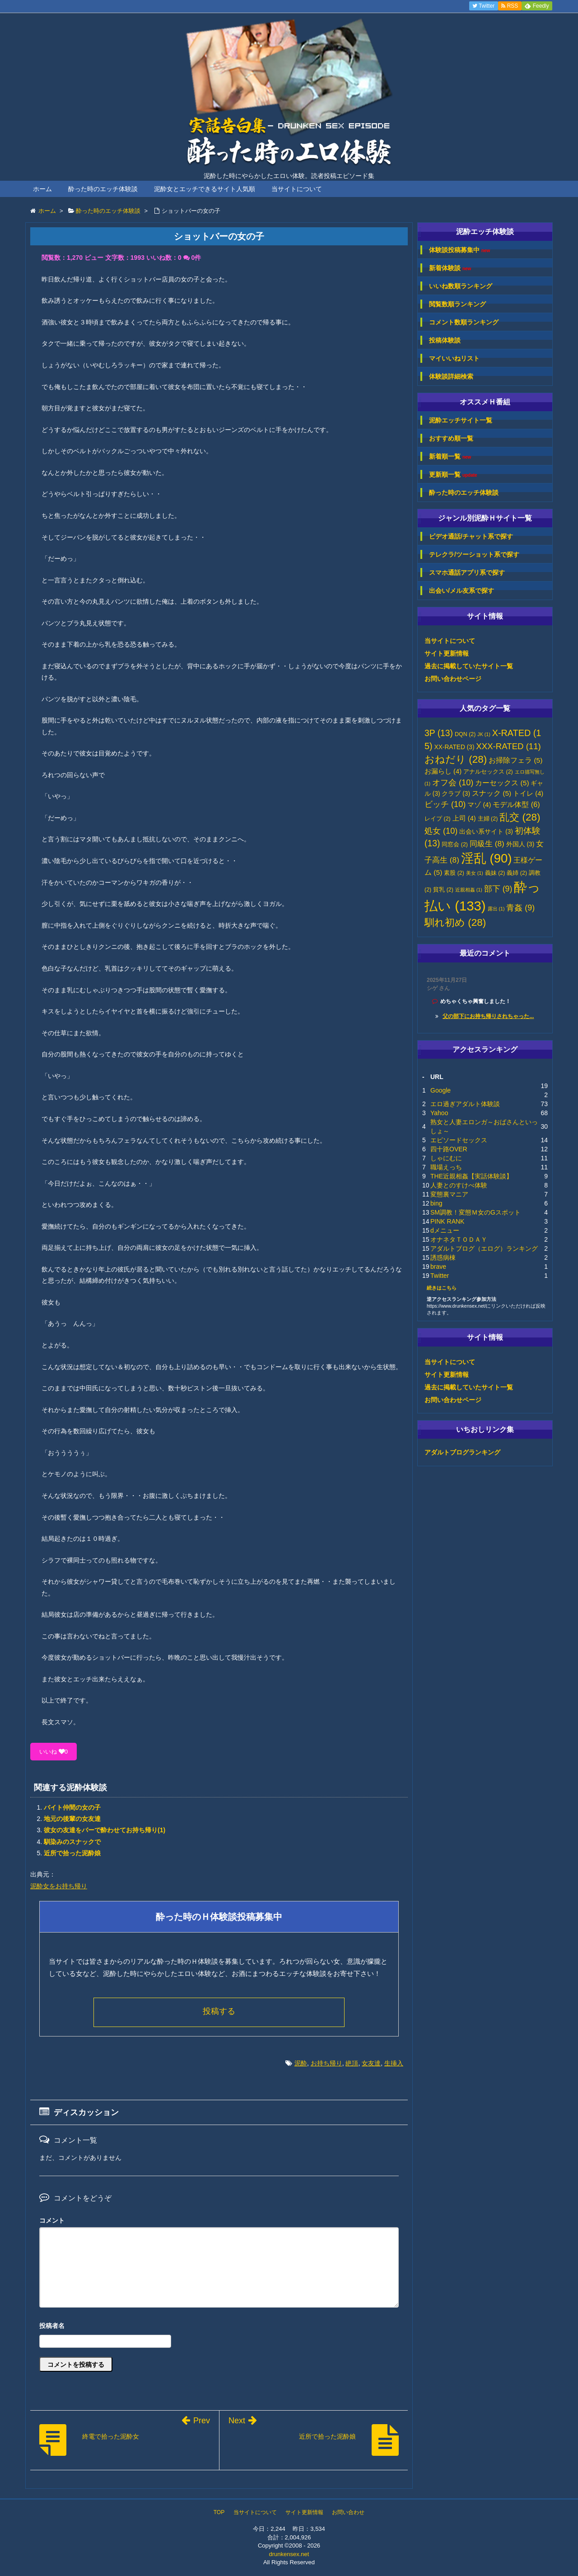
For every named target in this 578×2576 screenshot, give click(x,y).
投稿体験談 (445, 340)
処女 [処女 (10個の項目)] (440, 830)
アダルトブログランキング (462, 1452)
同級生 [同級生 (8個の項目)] (487, 843)
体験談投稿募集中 (459, 250)
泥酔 (300, 2063)
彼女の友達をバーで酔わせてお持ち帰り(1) (104, 1830)
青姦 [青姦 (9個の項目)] (520, 907)
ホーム (42, 188)
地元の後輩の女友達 (72, 1818)
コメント (52, 2220)
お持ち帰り (326, 2063)
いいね (53, 1751)
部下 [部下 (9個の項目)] (498, 888)
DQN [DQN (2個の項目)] (465, 734)
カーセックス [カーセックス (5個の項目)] (502, 783)
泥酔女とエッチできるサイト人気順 (204, 188)
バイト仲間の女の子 (72, 1807)
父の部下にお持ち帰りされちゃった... (488, 1016)
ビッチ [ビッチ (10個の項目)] (445, 804)
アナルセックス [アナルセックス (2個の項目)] (488, 772)
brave (438, 1266)
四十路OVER (448, 1149)
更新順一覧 (453, 474)
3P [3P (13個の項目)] (438, 733)
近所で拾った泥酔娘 (72, 1853)
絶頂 (351, 2063)
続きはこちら (442, 1287)
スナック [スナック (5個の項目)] (491, 793)
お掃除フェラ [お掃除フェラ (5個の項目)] (515, 760)
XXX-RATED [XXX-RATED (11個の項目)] (508, 746)
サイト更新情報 (446, 653)
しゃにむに (446, 1158)
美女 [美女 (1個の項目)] (474, 873)
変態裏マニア (449, 1194)
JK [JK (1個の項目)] (483, 734)
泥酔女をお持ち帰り (58, 1886)
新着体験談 (450, 268)
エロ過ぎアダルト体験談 (465, 1103)
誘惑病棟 (443, 1257)
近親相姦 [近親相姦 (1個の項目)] (468, 889)
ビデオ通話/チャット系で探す (471, 536)
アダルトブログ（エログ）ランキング (484, 1248)
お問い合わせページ (452, 678)
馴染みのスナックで (72, 1841)
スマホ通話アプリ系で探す (467, 572)
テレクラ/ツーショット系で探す (474, 554)
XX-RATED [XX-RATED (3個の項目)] (454, 747)
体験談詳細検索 (451, 376)
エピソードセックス (458, 1140)
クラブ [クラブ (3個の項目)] (456, 793)
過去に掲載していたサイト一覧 (468, 666)
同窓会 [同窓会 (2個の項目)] (455, 844)
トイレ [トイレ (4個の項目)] (528, 793)
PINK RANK (447, 1221)
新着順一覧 (450, 456)
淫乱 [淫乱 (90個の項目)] (486, 858)
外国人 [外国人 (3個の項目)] (520, 844)
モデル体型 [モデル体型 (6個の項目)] (516, 804)
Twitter (439, 1275)
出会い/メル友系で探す (461, 590)
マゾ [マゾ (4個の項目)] (479, 804)
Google (440, 1090)
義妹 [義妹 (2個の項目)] (495, 873)
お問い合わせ (348, 2512)
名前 (219, 2326)
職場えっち (446, 1167)
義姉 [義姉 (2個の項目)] (517, 873)
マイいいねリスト (454, 358)
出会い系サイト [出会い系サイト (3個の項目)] (486, 831)
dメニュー (444, 1230)
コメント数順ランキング (464, 322)
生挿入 (393, 2063)
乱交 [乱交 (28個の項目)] (519, 817)
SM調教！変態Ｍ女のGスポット (475, 1212)
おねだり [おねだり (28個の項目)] (455, 759)
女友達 (371, 2063)
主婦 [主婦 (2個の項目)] (488, 819)
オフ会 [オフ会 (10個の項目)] (452, 782)
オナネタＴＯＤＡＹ (458, 1239)
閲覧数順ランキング (457, 304)
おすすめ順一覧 (451, 438)
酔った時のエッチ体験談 (103, 188)
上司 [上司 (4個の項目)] (464, 818)
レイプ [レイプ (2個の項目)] (437, 819)
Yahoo (439, 1113)
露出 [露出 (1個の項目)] (496, 908)
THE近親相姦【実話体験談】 (471, 1176)
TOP (219, 2512)
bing (436, 1203)
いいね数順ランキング (460, 286)
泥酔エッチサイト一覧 (460, 420)
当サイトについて (296, 188)
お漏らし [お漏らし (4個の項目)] (442, 771)
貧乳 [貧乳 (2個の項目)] (443, 890)
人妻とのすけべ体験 (458, 1185)
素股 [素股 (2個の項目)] (454, 873)
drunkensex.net (289, 2554)
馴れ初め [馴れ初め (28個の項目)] (455, 922)
